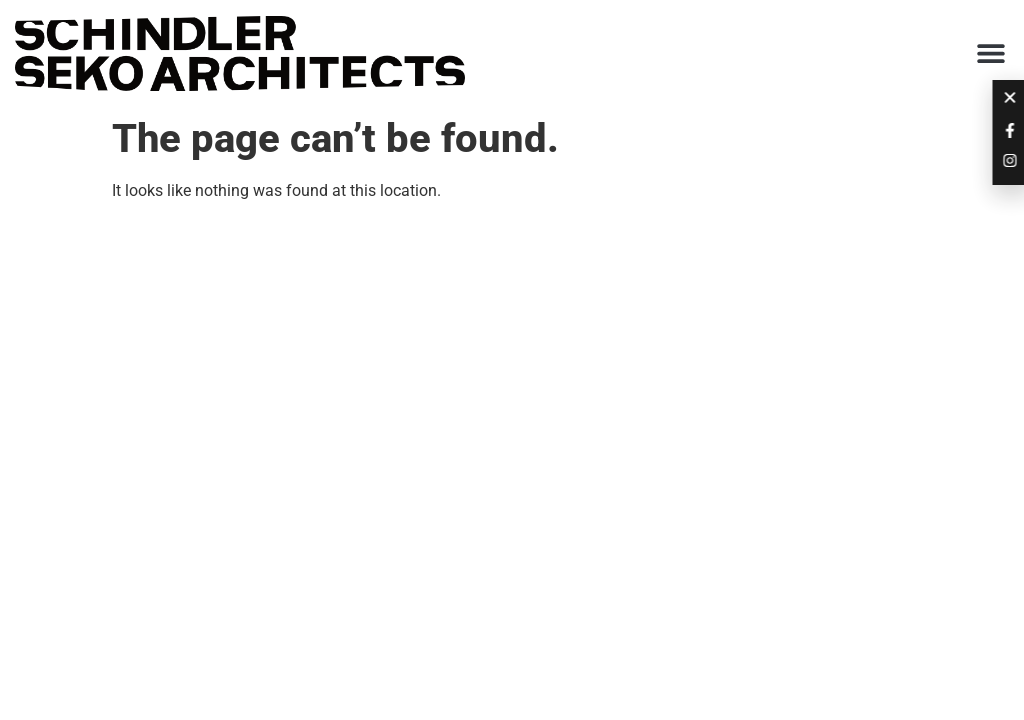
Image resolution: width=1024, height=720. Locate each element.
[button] (991, 53)
